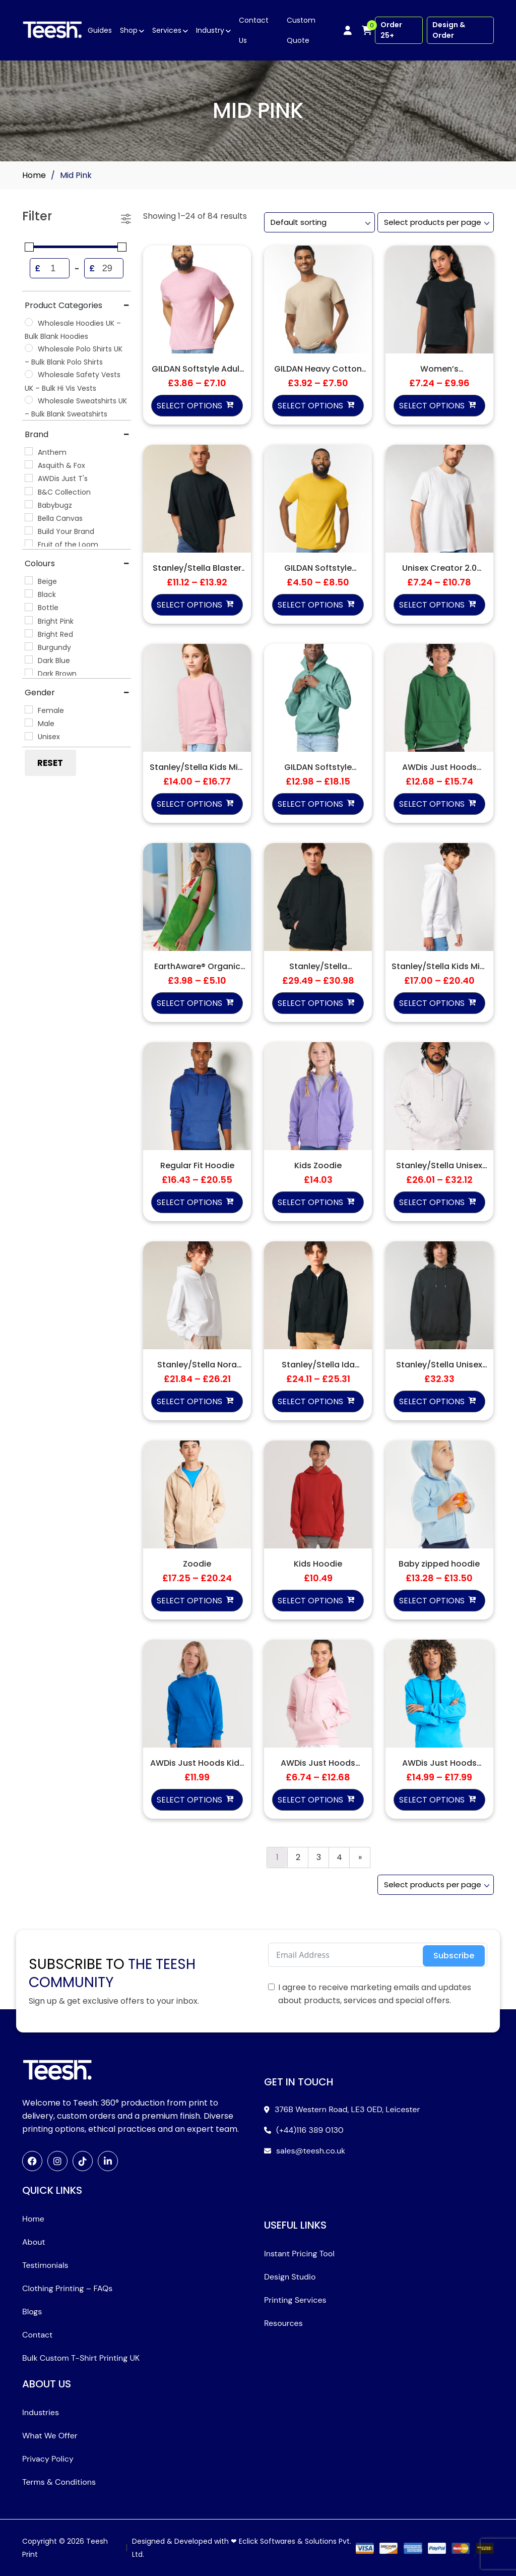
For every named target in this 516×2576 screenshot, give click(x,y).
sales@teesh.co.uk (310, 2150)
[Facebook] (32, 2161)
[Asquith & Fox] (29, 464)
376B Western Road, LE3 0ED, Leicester (347, 2109)
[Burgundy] (29, 646)
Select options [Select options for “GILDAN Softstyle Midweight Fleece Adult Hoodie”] (310, 804)
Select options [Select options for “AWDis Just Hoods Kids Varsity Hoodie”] (189, 1800)
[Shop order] (319, 222)
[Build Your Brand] (29, 530)
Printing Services (295, 2300)
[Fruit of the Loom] (29, 544)
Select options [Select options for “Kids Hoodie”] (310, 1600)
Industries (40, 2412)
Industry (210, 30)
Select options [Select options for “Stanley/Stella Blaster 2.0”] (189, 605)
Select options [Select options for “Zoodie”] (189, 1600)
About (33, 2242)
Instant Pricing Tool (299, 2253)
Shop (129, 30)
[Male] (29, 722)
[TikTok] (83, 2161)
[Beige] (29, 580)
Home (34, 175)
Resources (283, 2323)
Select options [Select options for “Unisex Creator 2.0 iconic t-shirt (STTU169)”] (432, 605)
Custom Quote (301, 30)
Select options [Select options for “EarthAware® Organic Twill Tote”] (189, 1003)
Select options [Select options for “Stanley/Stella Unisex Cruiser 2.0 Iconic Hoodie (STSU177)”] (432, 1202)
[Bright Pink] (29, 620)
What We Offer (50, 2435)
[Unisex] (29, 736)
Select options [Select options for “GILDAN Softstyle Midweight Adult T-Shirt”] (310, 605)
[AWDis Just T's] (29, 478)
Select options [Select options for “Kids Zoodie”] (310, 1202)
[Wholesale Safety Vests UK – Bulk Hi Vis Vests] (29, 374)
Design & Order (448, 30)
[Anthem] (29, 451)
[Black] (29, 593)
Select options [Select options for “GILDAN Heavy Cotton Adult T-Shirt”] (310, 405)
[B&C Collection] (29, 491)
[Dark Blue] (29, 659)
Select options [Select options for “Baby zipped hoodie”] (432, 1600)
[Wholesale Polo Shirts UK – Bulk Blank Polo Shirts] (29, 348)
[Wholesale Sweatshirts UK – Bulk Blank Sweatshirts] (29, 400)
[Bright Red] (29, 633)
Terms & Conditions (59, 2482)
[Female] (29, 709)
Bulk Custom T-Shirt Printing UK (81, 2358)
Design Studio (289, 2276)
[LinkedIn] (108, 2161)
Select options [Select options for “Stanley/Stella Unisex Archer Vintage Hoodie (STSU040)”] (432, 1401)
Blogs (32, 2311)
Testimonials (45, 2265)
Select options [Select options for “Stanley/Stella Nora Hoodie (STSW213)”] (189, 1401)
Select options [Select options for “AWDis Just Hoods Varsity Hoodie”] (432, 1800)
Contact (37, 2334)
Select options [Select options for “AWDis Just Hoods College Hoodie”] (432, 804)
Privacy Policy (48, 2458)
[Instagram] (57, 2161)
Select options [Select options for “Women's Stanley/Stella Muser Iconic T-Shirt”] (432, 405)
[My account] (348, 30)
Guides (100, 30)
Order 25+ (391, 30)
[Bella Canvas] (29, 517)
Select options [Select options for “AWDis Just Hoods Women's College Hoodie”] (310, 1800)
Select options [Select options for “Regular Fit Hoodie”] (189, 1202)
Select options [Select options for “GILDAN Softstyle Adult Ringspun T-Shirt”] (189, 405)
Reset (50, 763)
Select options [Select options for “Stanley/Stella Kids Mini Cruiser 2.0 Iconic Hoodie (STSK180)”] (432, 1003)
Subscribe (453, 1955)
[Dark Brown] (29, 673)
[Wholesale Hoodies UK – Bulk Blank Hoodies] (29, 322)
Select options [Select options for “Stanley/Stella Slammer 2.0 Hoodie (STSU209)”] (310, 1003)
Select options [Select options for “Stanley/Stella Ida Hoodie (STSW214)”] (310, 1401)
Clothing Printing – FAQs (67, 2288)
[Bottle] (29, 607)
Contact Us (254, 30)
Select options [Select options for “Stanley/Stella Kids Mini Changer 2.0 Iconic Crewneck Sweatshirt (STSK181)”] (189, 804)
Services (166, 30)
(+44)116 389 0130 (310, 2130)
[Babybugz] (29, 504)
